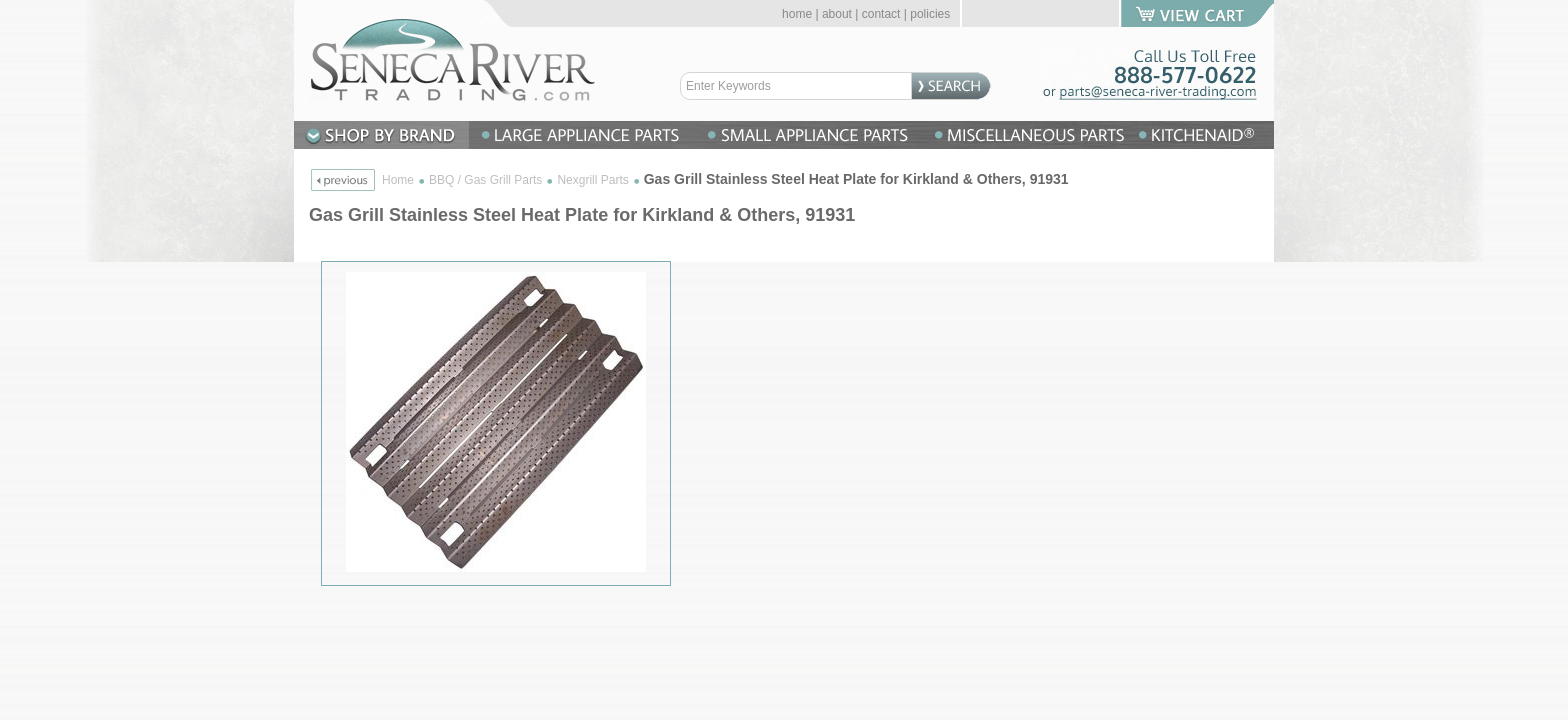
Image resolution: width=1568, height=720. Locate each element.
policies (930, 14)
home (797, 14)
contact (881, 14)
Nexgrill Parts (592, 180)
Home (398, 180)
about (837, 14)
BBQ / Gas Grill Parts (485, 180)
